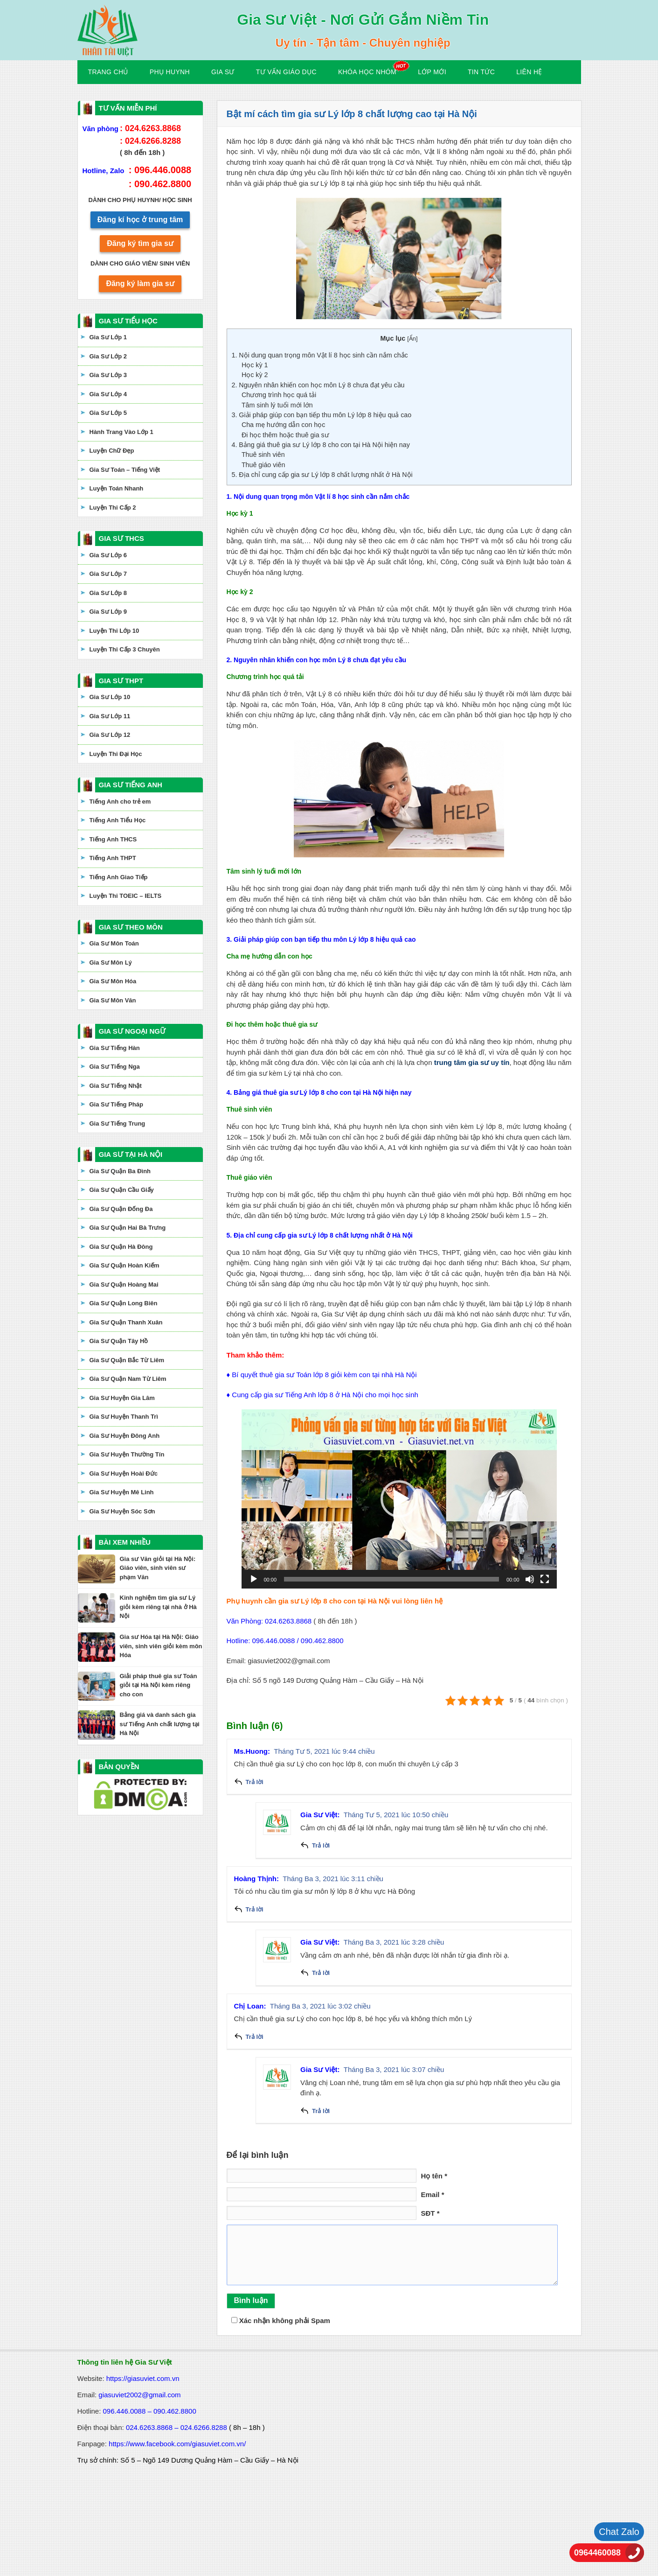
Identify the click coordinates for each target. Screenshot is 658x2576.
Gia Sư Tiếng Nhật (116, 1085)
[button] (399, 1499)
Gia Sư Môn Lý (111, 962)
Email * (432, 2194)
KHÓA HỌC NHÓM (367, 72)
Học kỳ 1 (255, 365)
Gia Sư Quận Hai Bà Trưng (128, 1227)
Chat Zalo (619, 2532)
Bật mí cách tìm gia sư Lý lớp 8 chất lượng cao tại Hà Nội (352, 114)
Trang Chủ (108, 72)
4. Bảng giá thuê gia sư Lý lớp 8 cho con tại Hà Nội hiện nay (321, 444)
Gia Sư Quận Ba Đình (120, 1171)
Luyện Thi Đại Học (116, 753)
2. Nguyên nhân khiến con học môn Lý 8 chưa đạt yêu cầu (318, 385)
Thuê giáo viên (263, 465)
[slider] (391, 1579)
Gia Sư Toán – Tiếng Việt (125, 469)
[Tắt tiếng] (529, 1579)
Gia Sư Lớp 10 (110, 696)
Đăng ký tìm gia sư (140, 243)
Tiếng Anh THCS (113, 839)
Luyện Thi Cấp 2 (113, 507)
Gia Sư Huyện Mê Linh (122, 1492)
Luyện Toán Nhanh (117, 488)
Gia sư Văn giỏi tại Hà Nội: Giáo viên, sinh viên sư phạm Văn (158, 1568)
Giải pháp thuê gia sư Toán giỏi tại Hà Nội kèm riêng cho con (158, 1685)
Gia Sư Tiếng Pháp (116, 1104)
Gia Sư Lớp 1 (108, 337)
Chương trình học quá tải (279, 395)
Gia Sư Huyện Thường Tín (127, 1454)
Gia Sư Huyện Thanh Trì (124, 1416)
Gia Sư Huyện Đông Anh (125, 1435)
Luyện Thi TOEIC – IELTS (126, 895)
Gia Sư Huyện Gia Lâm (122, 1397)
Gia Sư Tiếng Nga (115, 1066)
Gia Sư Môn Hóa (113, 981)
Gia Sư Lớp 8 (108, 592)
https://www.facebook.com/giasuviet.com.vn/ (177, 2444)
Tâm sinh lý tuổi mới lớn (277, 405)
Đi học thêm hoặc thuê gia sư (285, 435)
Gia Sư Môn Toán (114, 943)
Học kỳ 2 (255, 374)
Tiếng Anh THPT (113, 857)
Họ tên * (434, 2176)
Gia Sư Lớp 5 (108, 412)
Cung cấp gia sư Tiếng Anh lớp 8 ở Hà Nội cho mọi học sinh (325, 1395)
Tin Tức (481, 72)
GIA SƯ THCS (121, 538)
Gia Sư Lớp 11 (110, 716)
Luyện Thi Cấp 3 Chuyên (125, 649)
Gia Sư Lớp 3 (108, 374)
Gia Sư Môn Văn (113, 1000)
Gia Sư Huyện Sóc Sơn (122, 1511)
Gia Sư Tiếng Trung (117, 1123)
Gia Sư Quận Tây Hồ (119, 1340)
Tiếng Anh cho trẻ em (120, 801)
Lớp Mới (432, 72)
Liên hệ (529, 72)
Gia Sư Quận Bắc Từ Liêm (127, 1360)
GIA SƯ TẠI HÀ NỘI (131, 1154)
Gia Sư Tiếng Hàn (115, 1047)
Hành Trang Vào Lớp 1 (121, 431)
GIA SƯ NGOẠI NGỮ (132, 1031)
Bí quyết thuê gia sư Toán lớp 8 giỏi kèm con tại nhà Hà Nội (324, 1375)
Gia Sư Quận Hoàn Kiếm (124, 1265)
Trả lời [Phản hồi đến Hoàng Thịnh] (254, 1909)
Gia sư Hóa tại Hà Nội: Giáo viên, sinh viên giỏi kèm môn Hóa (161, 1646)
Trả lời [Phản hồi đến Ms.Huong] (254, 1781)
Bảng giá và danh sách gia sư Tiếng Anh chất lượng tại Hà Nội (160, 1723)
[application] (399, 1499)
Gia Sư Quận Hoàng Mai (124, 1284)
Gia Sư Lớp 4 (108, 394)
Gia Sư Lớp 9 (108, 611)
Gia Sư (223, 72)
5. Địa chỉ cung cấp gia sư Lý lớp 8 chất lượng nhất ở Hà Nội (322, 474)
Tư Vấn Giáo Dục (286, 72)
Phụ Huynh (170, 72)
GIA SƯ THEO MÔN (131, 927)
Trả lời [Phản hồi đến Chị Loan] (254, 2036)
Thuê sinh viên (263, 454)
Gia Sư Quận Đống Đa (121, 1208)
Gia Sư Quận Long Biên (124, 1303)
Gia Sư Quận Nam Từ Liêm (128, 1378)
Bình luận (251, 2300)
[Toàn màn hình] (544, 1579)
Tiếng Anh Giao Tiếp (119, 877)
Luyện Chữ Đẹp (112, 450)
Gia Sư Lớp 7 (108, 573)
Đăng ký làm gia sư (140, 283)
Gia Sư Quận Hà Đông (121, 1246)
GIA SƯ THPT (121, 681)
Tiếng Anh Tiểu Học (118, 820)
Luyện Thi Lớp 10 (114, 630)
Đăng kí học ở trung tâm (140, 220)
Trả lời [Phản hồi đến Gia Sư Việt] (321, 1845)
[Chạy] (253, 1579)
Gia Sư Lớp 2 (108, 356)
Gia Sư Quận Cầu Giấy (122, 1189)
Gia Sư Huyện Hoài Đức (124, 1473)
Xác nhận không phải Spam (280, 2320)
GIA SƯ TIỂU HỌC (128, 321)
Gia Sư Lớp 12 (110, 734)
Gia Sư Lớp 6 (108, 555)
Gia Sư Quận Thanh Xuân (126, 1322)
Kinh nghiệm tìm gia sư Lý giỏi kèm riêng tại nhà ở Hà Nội (158, 1606)
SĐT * (430, 2213)
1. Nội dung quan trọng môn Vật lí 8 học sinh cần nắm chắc (320, 355)
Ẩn (412, 338)
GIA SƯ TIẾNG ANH (130, 785)
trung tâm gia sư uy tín (472, 1062)
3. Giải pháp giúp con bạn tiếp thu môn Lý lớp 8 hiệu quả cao (322, 415)
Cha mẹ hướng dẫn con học (283, 424)
